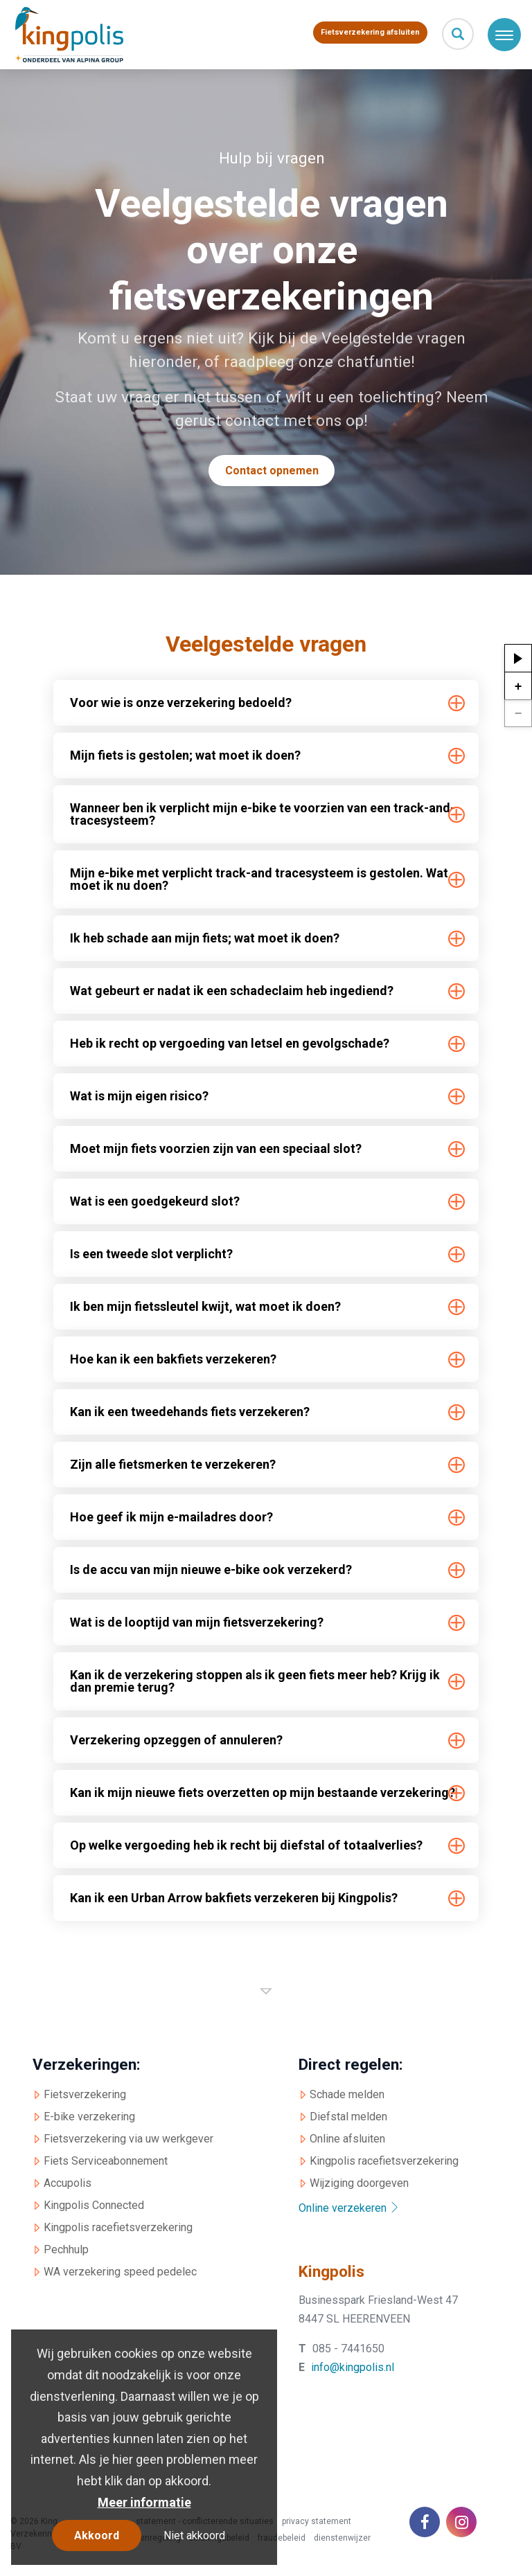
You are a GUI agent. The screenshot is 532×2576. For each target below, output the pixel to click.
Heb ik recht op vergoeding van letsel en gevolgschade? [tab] (229, 1043)
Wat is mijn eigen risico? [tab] (139, 1096)
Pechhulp (66, 2249)
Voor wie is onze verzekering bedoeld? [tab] (181, 702)
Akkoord (96, 2535)
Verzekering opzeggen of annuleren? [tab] (176, 1740)
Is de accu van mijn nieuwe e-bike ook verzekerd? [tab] (211, 1569)
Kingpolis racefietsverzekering (118, 2227)
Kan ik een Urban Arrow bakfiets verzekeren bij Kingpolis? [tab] (234, 1897)
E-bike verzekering (89, 2116)
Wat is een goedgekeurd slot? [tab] (155, 1201)
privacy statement (316, 2521)
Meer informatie (144, 2502)
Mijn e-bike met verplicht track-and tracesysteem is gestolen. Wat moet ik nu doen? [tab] (259, 879)
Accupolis (67, 2183)
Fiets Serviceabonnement (106, 2160)
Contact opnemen (272, 470)
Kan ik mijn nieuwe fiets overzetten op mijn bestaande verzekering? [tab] (262, 1792)
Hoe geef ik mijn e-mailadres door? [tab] (171, 1517)
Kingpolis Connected (94, 2205)
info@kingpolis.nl (352, 2367)
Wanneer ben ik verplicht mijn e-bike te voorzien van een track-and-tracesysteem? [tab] (262, 814)
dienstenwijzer (342, 2538)
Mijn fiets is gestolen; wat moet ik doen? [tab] (185, 755)
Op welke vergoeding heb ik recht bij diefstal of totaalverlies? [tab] (245, 1845)
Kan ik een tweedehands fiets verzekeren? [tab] (190, 1411)
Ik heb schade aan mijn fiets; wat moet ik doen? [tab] (204, 938)
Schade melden (347, 2095)
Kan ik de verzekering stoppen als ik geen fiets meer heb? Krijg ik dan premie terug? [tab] (255, 1680)
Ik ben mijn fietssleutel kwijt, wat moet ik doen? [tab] (205, 1306)
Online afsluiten (347, 2138)
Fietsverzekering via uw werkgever (128, 2138)
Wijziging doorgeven (359, 2183)
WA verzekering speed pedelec (120, 2271)
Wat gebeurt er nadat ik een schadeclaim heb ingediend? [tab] (231, 990)
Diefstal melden (348, 2116)
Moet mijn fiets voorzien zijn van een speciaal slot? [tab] (216, 1148)
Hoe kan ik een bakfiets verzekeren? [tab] (173, 1359)
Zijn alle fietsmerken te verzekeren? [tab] (173, 1464)
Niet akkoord (194, 2535)
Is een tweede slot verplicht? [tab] (151, 1253)
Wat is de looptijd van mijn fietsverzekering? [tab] (196, 1622)
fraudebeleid (281, 2538)
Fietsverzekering (85, 2095)
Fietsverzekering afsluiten (370, 32)
